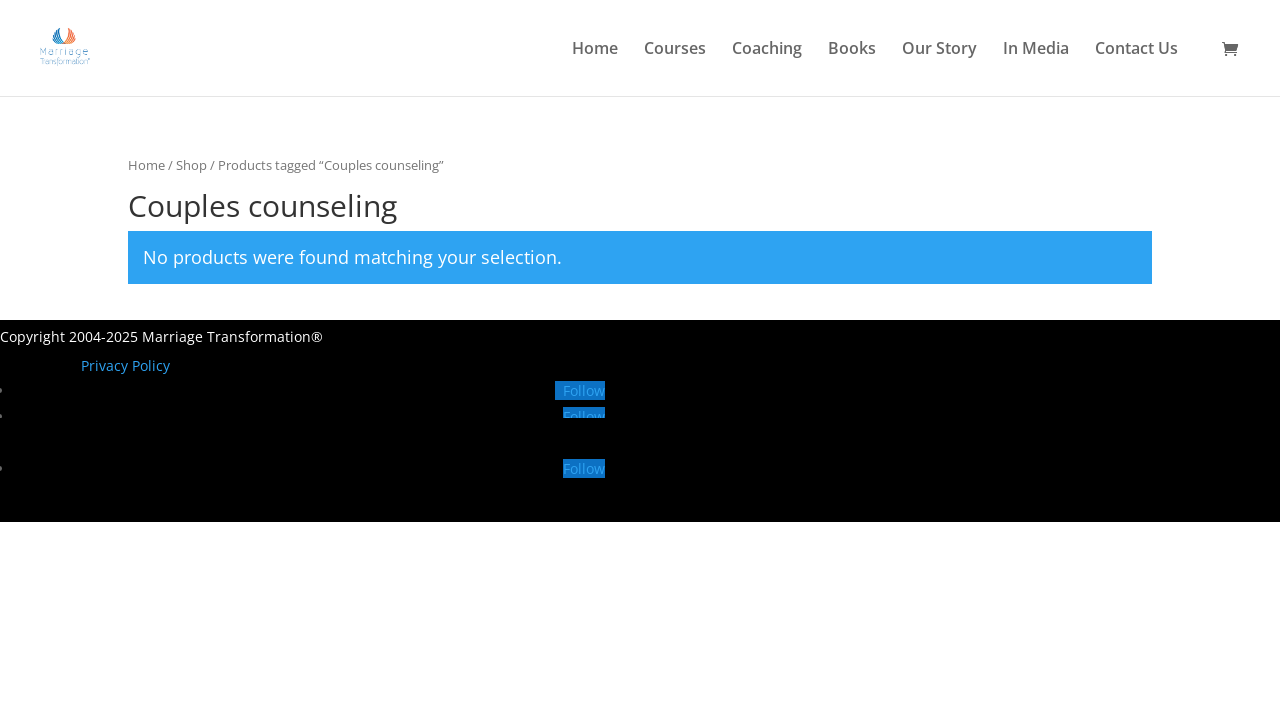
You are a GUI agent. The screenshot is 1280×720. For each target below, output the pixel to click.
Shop (191, 165)
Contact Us (1136, 50)
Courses (675, 50)
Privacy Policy (125, 365)
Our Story (939, 50)
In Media (1036, 50)
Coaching (767, 50)
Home (595, 50)
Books (852, 50)
